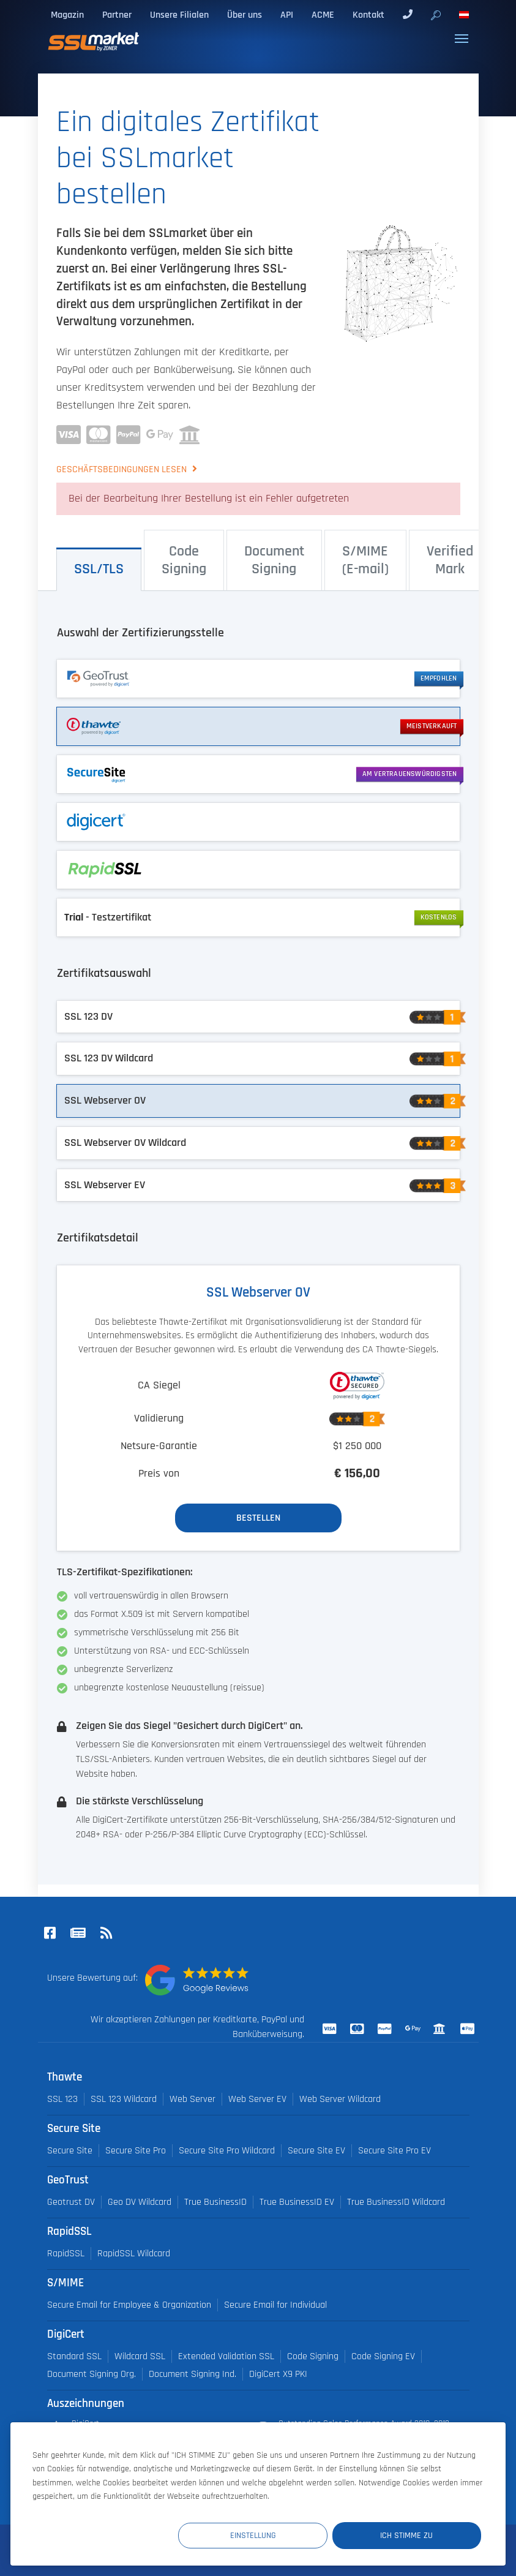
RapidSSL (65, 2253)
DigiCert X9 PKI (278, 2374)
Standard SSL (74, 2356)
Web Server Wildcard (340, 2099)
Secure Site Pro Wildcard (227, 2150)
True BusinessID (215, 2202)
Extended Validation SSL (226, 2356)
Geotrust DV (71, 2202)
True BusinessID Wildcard (396, 2202)
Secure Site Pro (135, 2150)
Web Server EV (257, 2099)
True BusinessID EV (297, 2202)
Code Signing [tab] (184, 560)
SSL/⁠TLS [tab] (99, 569)
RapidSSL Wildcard (133, 2253)
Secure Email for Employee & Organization (129, 2305)
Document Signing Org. (91, 2374)
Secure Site (69, 2150)
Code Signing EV (383, 2356)
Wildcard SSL (139, 2356)
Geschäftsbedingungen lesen (122, 469)
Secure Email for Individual (275, 2305)
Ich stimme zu (407, 2535)
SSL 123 (62, 2099)
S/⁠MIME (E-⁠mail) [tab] (365, 560)
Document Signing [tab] (274, 560)
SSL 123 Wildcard (124, 2099)
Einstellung (256, 2535)
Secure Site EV (316, 2150)
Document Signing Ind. (192, 2374)
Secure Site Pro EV (394, 2150)
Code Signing (312, 2356)
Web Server (192, 2099)
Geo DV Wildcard (139, 2202)
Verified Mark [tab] (450, 560)
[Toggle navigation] (461, 38)
